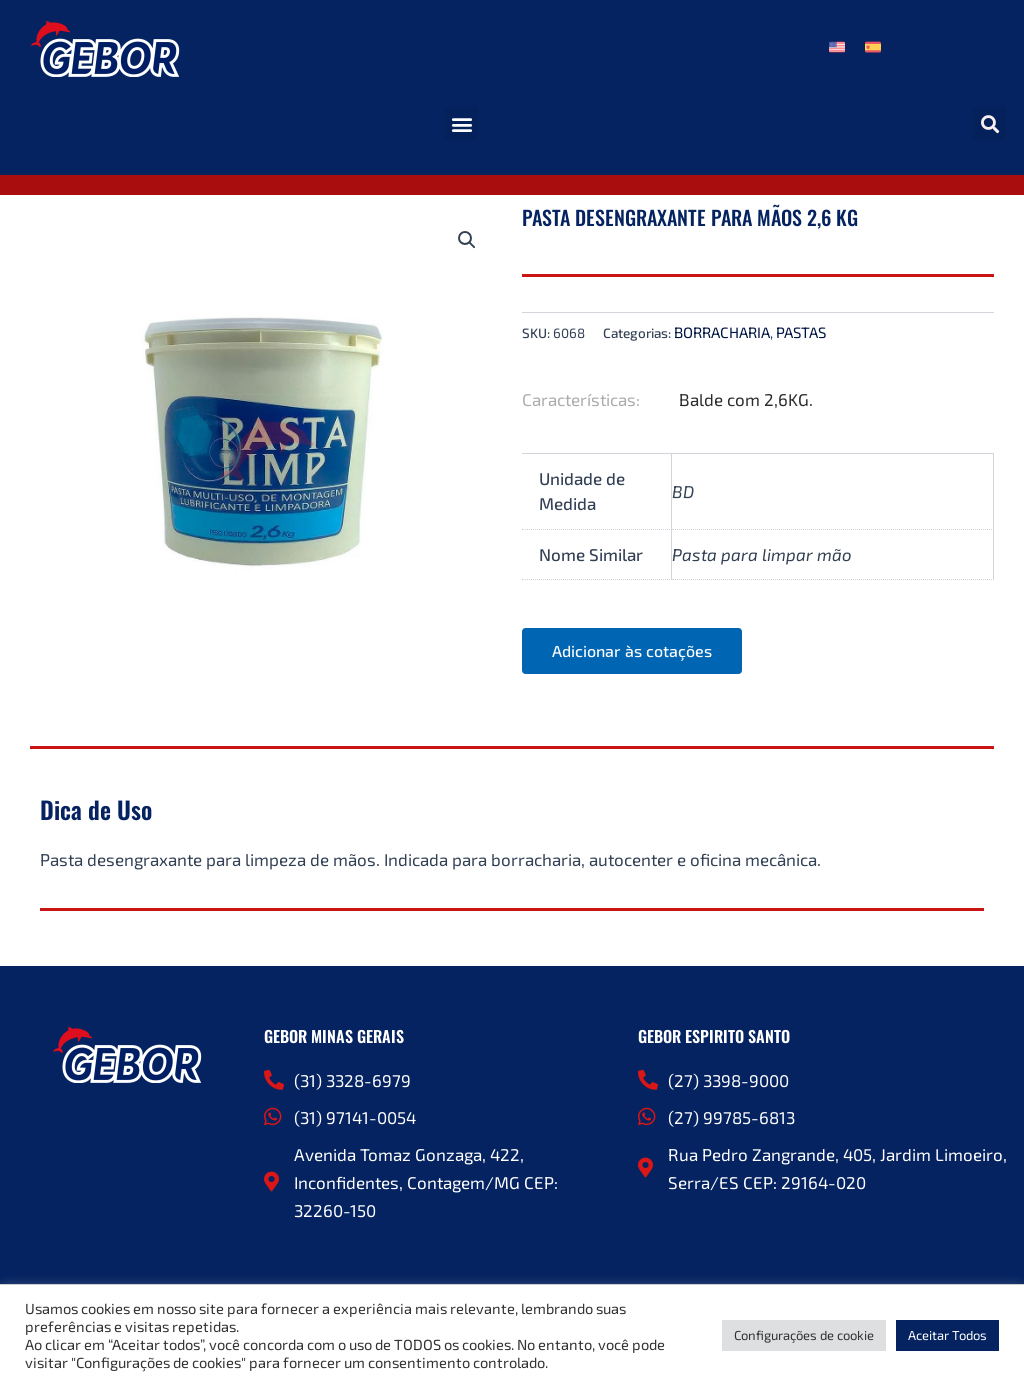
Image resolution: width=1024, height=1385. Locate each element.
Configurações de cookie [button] (804, 1335)
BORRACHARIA (722, 332)
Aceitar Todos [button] (947, 1335)
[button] (461, 123)
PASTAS (801, 332)
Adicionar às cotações (632, 650)
